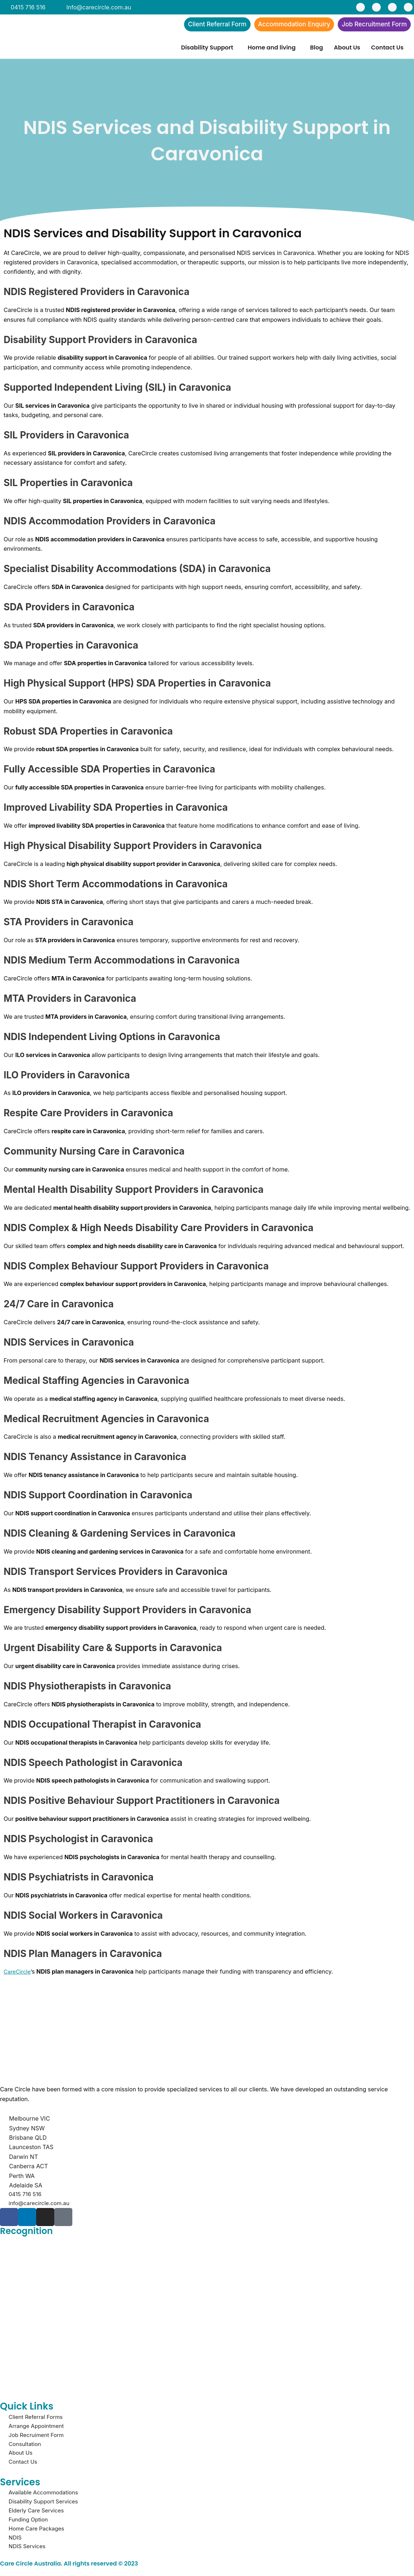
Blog (316, 49)
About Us (347, 49)
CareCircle (18, 1973)
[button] (209, 49)
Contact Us (387, 49)
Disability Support (207, 49)
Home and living (272, 49)
